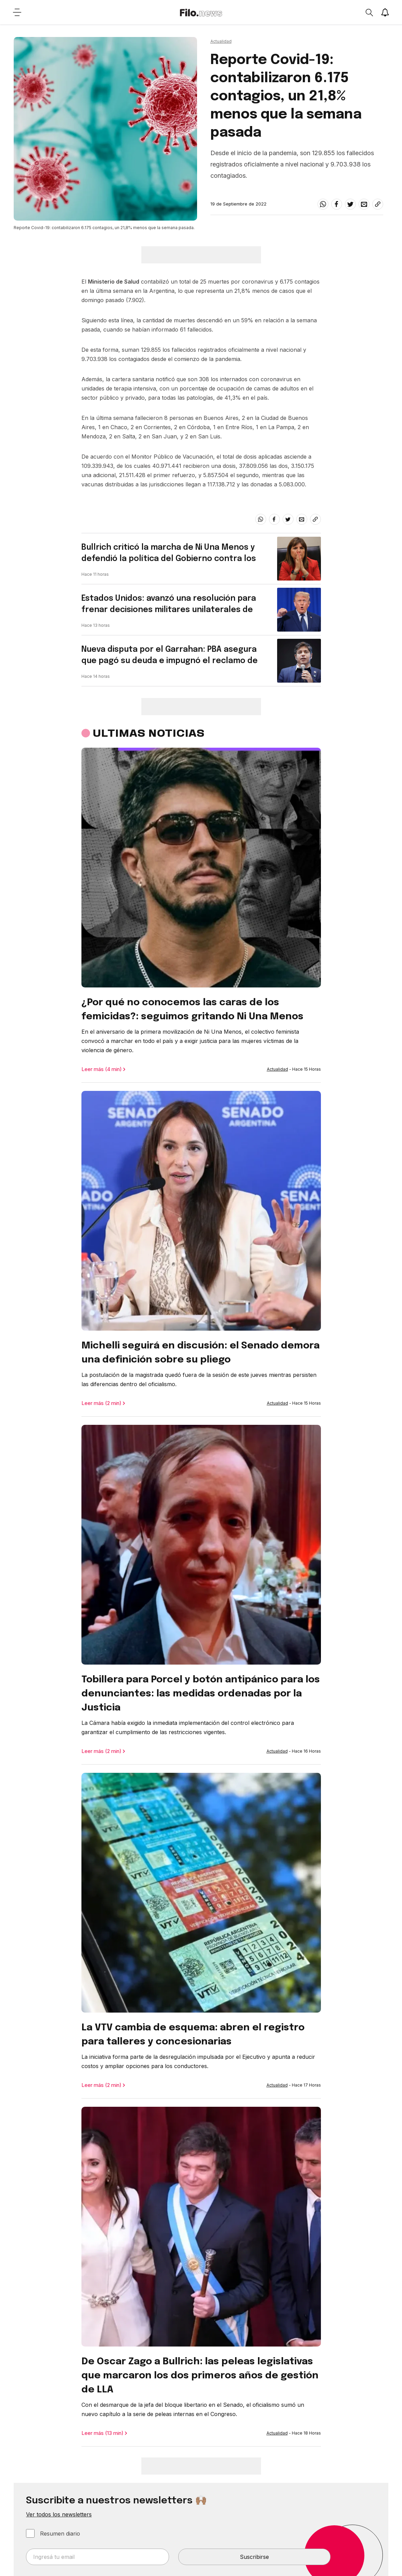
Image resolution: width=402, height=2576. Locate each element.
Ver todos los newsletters (59, 2514)
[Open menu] (17, 12)
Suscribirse (254, 2556)
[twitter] (350, 204)
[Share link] (377, 204)
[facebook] (336, 204)
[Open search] (369, 12)
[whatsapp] (322, 204)
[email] (364, 204)
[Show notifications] (385, 12)
